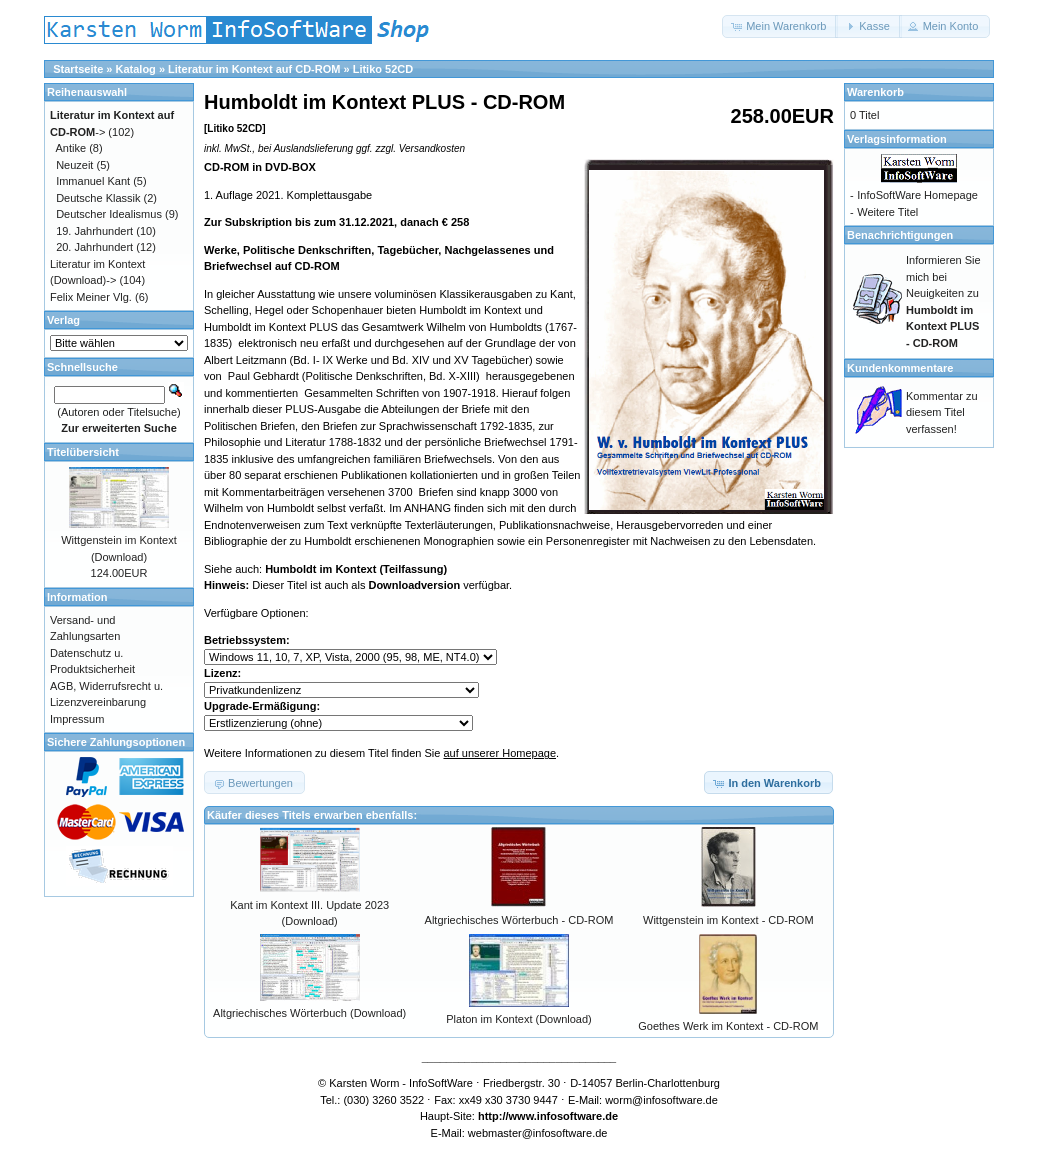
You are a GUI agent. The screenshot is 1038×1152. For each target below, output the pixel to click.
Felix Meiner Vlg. (91, 297)
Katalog (136, 69)
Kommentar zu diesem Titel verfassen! (942, 412)
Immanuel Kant (93, 181)
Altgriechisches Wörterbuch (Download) (309, 1013)
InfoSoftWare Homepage (917, 195)
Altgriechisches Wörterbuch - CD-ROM (519, 920)
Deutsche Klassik (98, 198)
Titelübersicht (83, 452)
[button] (780, 26)
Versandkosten (432, 148)
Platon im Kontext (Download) (519, 1019)
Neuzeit (74, 165)
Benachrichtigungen (900, 235)
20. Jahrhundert (94, 247)
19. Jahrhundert (94, 231)
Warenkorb (875, 92)
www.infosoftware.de (564, 1116)
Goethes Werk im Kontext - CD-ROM (728, 1026)
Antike (71, 148)
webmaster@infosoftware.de (538, 1133)
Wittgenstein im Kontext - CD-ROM (728, 920)
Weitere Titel (887, 212)
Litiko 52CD (383, 69)
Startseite (78, 69)
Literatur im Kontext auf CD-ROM (254, 69)
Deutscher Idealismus (109, 214)
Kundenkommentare (900, 368)
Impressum (77, 719)
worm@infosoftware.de (661, 1100)
